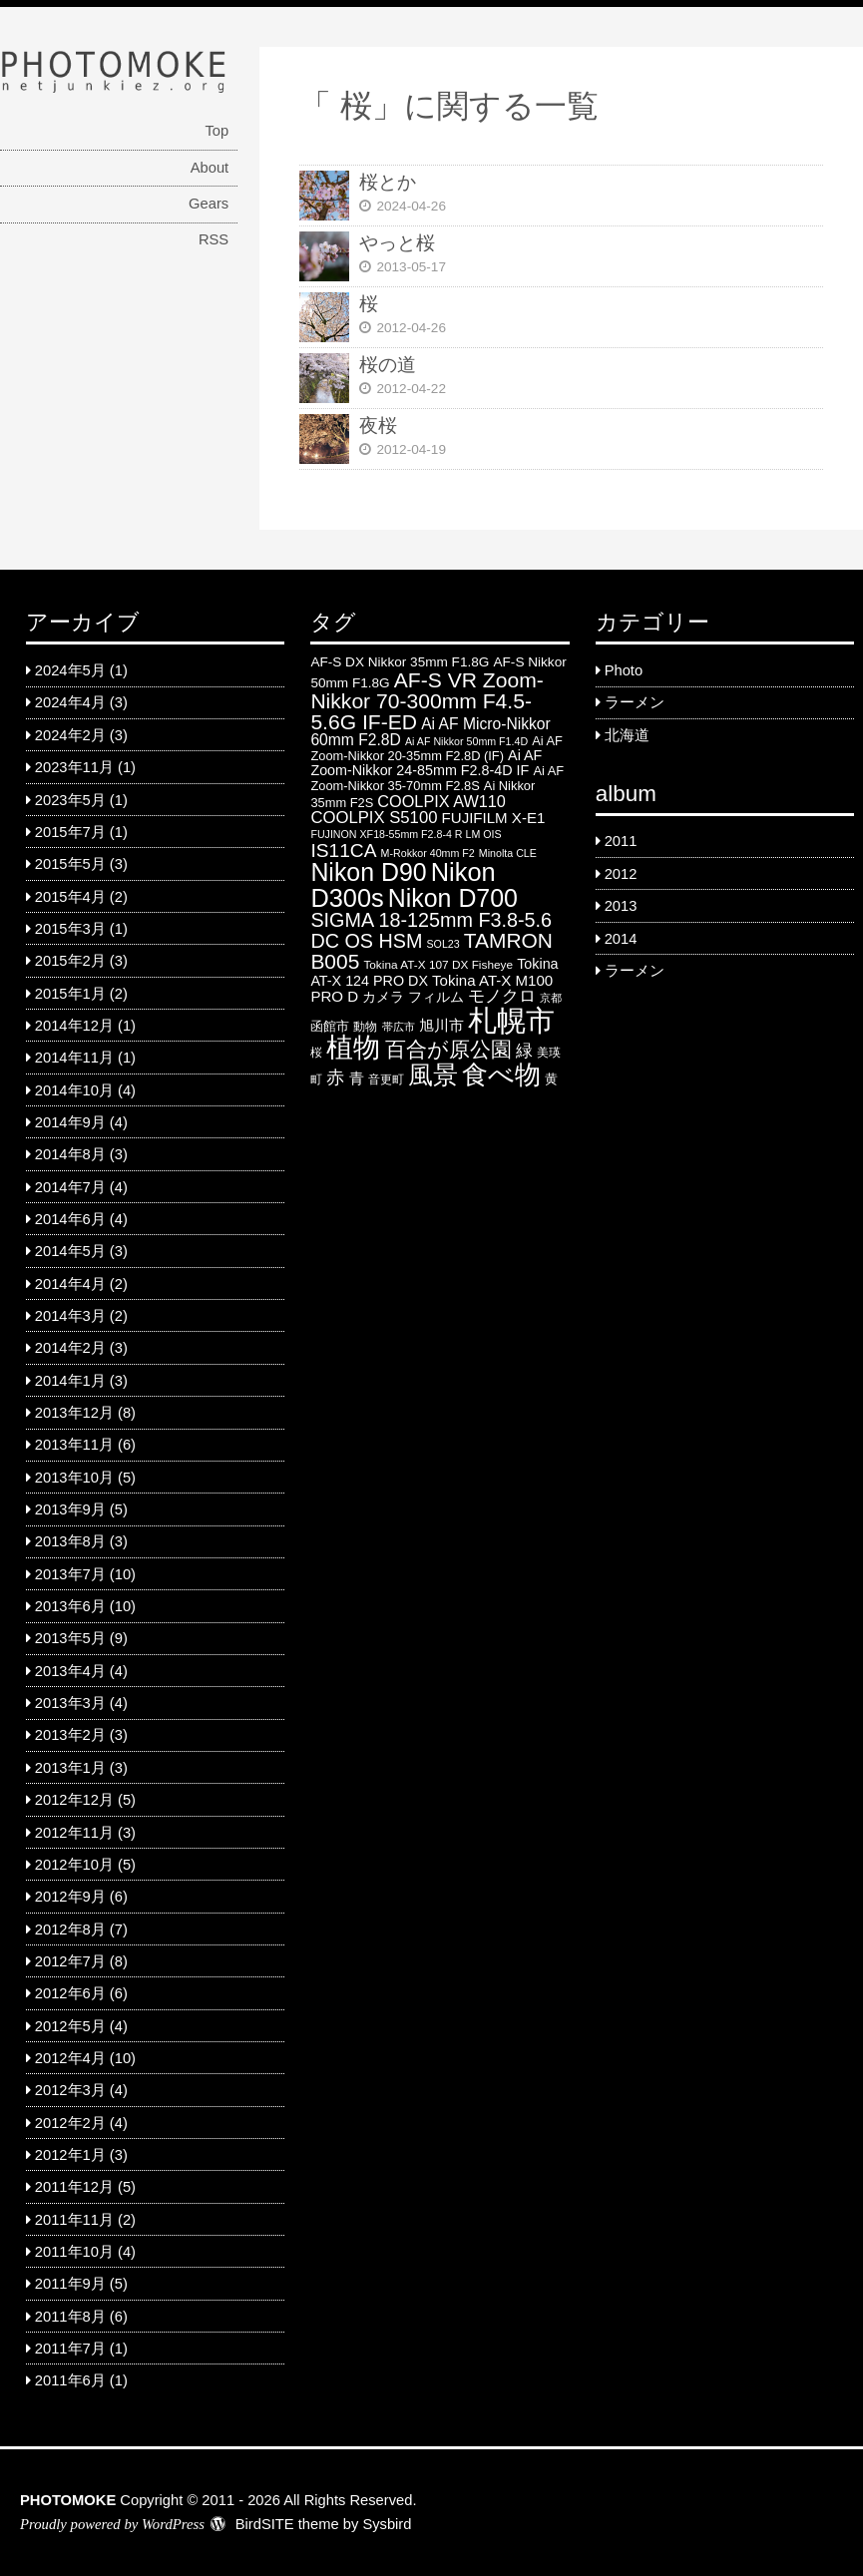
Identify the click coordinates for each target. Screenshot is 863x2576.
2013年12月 (74, 1413)
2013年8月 (70, 1541)
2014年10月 (74, 1090)
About (209, 168)
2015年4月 (70, 897)
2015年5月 (70, 864)
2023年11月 (74, 767)
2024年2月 (70, 735)
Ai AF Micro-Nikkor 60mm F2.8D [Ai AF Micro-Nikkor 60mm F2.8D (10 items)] (430, 731)
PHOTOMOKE (68, 2500)
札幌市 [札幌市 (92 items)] (511, 1020)
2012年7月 (70, 1961)
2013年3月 (70, 1703)
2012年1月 (70, 2155)
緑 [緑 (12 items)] (524, 1051)
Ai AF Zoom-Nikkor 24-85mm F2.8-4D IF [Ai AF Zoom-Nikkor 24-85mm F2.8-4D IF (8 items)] (426, 762)
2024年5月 (70, 670)
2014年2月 (70, 1348)
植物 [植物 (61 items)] (353, 1048)
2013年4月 (70, 1671)
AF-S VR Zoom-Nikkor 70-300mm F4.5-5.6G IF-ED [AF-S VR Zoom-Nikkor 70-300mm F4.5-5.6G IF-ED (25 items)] (426, 700)
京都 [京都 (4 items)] (551, 998)
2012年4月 (70, 2058)
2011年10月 (74, 2252)
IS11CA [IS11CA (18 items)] (343, 850)
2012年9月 (70, 1897)
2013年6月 (70, 1606)
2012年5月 (70, 2026)
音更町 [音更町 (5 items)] (386, 1079)
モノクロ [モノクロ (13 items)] (502, 996)
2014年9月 (70, 1122)
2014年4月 (70, 1284)
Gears (208, 204)
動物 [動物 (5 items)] (365, 1027)
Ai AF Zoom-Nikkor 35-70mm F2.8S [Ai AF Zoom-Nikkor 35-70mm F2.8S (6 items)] (437, 778)
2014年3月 (70, 1316)
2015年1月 (70, 994)
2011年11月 (74, 2220)
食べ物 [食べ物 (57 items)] (501, 1074)
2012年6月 (70, 1993)
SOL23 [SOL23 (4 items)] (442, 944)
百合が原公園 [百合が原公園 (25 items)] (448, 1049)
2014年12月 (74, 1026)
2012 (621, 874)
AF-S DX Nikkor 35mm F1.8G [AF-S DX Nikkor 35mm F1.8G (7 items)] (399, 661)
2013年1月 (70, 1768)
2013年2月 (70, 1735)
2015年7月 (70, 832)
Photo (624, 670)
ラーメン (634, 702)
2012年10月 (74, 1865)
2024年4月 (70, 702)
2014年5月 (70, 1251)
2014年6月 (70, 1219)
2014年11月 (74, 1058)
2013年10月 (74, 1478)
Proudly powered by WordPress (112, 2524)
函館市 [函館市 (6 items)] (329, 1026)
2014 (621, 939)
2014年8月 (70, 1154)
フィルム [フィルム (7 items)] (436, 997)
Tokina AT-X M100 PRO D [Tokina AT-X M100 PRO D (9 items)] (431, 989)
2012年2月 (70, 2123)
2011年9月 (70, 2284)
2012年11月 (74, 1833)
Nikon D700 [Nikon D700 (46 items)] (453, 898)
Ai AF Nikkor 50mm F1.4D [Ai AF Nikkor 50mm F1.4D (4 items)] (466, 741)
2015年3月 (70, 929)
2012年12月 (74, 1800)
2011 (621, 841)
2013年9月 (70, 1509)
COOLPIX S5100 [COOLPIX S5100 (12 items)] (373, 817)
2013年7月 (70, 1574)
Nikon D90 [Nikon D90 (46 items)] (368, 872)
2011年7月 (70, 2349)
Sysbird (386, 2524)
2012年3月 (70, 2090)
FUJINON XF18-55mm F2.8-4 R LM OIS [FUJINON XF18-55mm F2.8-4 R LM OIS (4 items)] (405, 834)
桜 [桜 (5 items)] (316, 1053)
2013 (621, 906)
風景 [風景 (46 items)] (433, 1074)
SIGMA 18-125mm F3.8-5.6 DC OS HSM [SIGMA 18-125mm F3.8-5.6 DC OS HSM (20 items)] (431, 930)
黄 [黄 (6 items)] (551, 1079)
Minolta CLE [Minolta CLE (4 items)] (508, 853)
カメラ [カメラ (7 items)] (383, 997)
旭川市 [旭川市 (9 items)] (441, 1025)
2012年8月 (70, 1929)
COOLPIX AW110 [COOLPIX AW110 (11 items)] (441, 801)
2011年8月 (70, 2317)
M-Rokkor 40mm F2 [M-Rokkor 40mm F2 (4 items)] (428, 853)
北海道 (627, 735)
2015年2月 (70, 961)
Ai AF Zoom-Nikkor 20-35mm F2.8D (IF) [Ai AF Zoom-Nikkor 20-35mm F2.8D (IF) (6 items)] (436, 748)
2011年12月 (74, 2187)
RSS (213, 239)
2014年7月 (70, 1187)
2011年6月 (70, 2380)
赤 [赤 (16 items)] (335, 1077)
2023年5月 (70, 800)
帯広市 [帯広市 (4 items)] (398, 1027)
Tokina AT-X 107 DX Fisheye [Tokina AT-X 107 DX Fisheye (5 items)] (438, 965)
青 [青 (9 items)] (356, 1078)
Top (216, 131)
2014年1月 (70, 1381)
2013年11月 (74, 1445)
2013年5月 (70, 1638)
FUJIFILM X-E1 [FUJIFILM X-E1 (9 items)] (494, 817)
